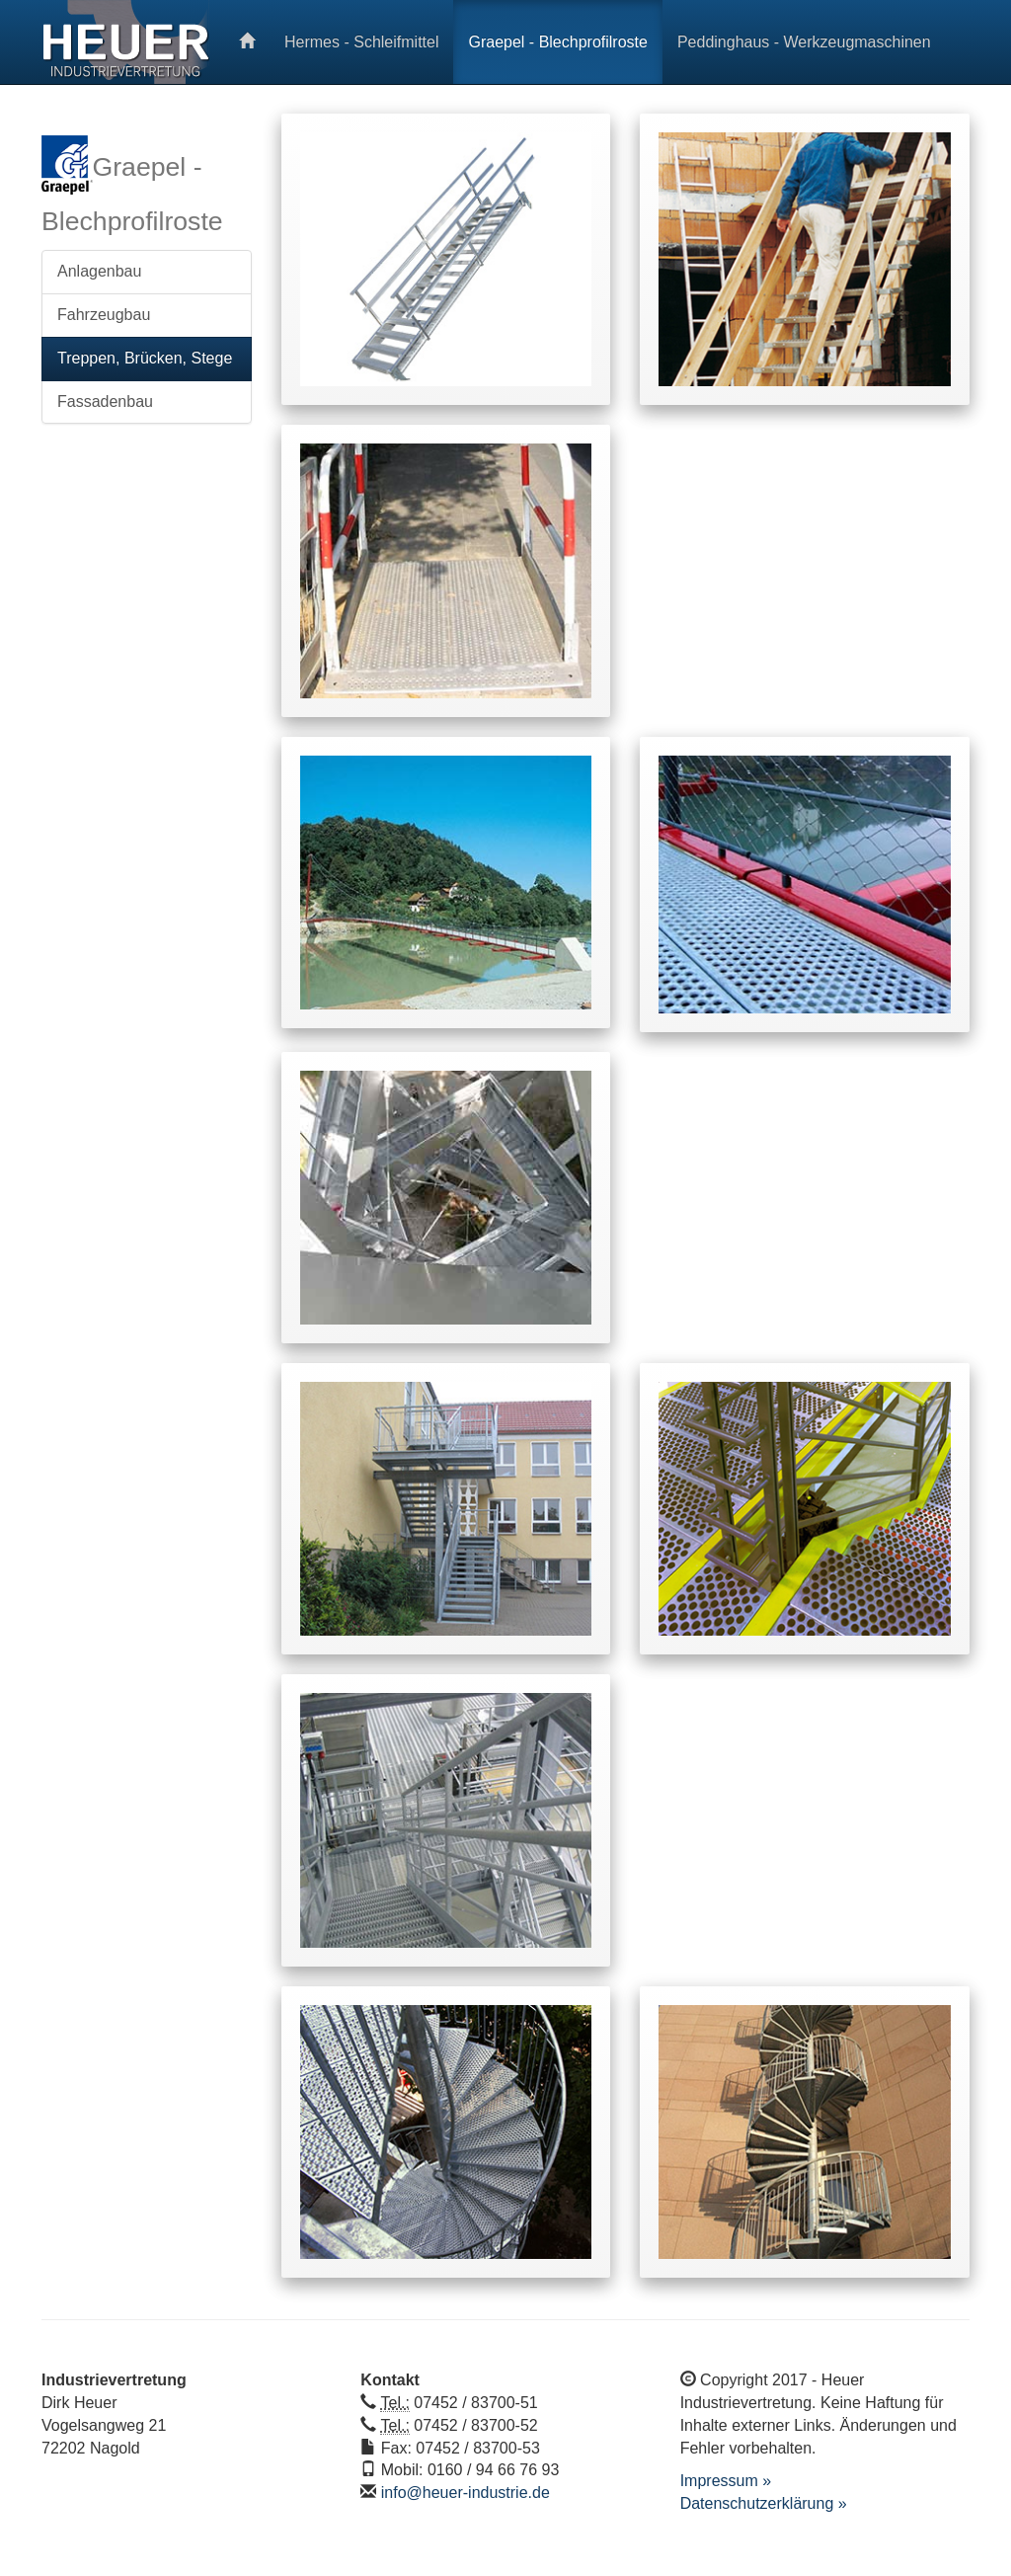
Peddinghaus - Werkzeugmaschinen (804, 42)
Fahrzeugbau (103, 314)
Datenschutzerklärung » (763, 2503)
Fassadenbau (105, 401)
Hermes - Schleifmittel (361, 42)
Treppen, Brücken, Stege (144, 358)
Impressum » (725, 2480)
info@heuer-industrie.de (465, 2492)
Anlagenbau (99, 271)
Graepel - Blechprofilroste (557, 42)
